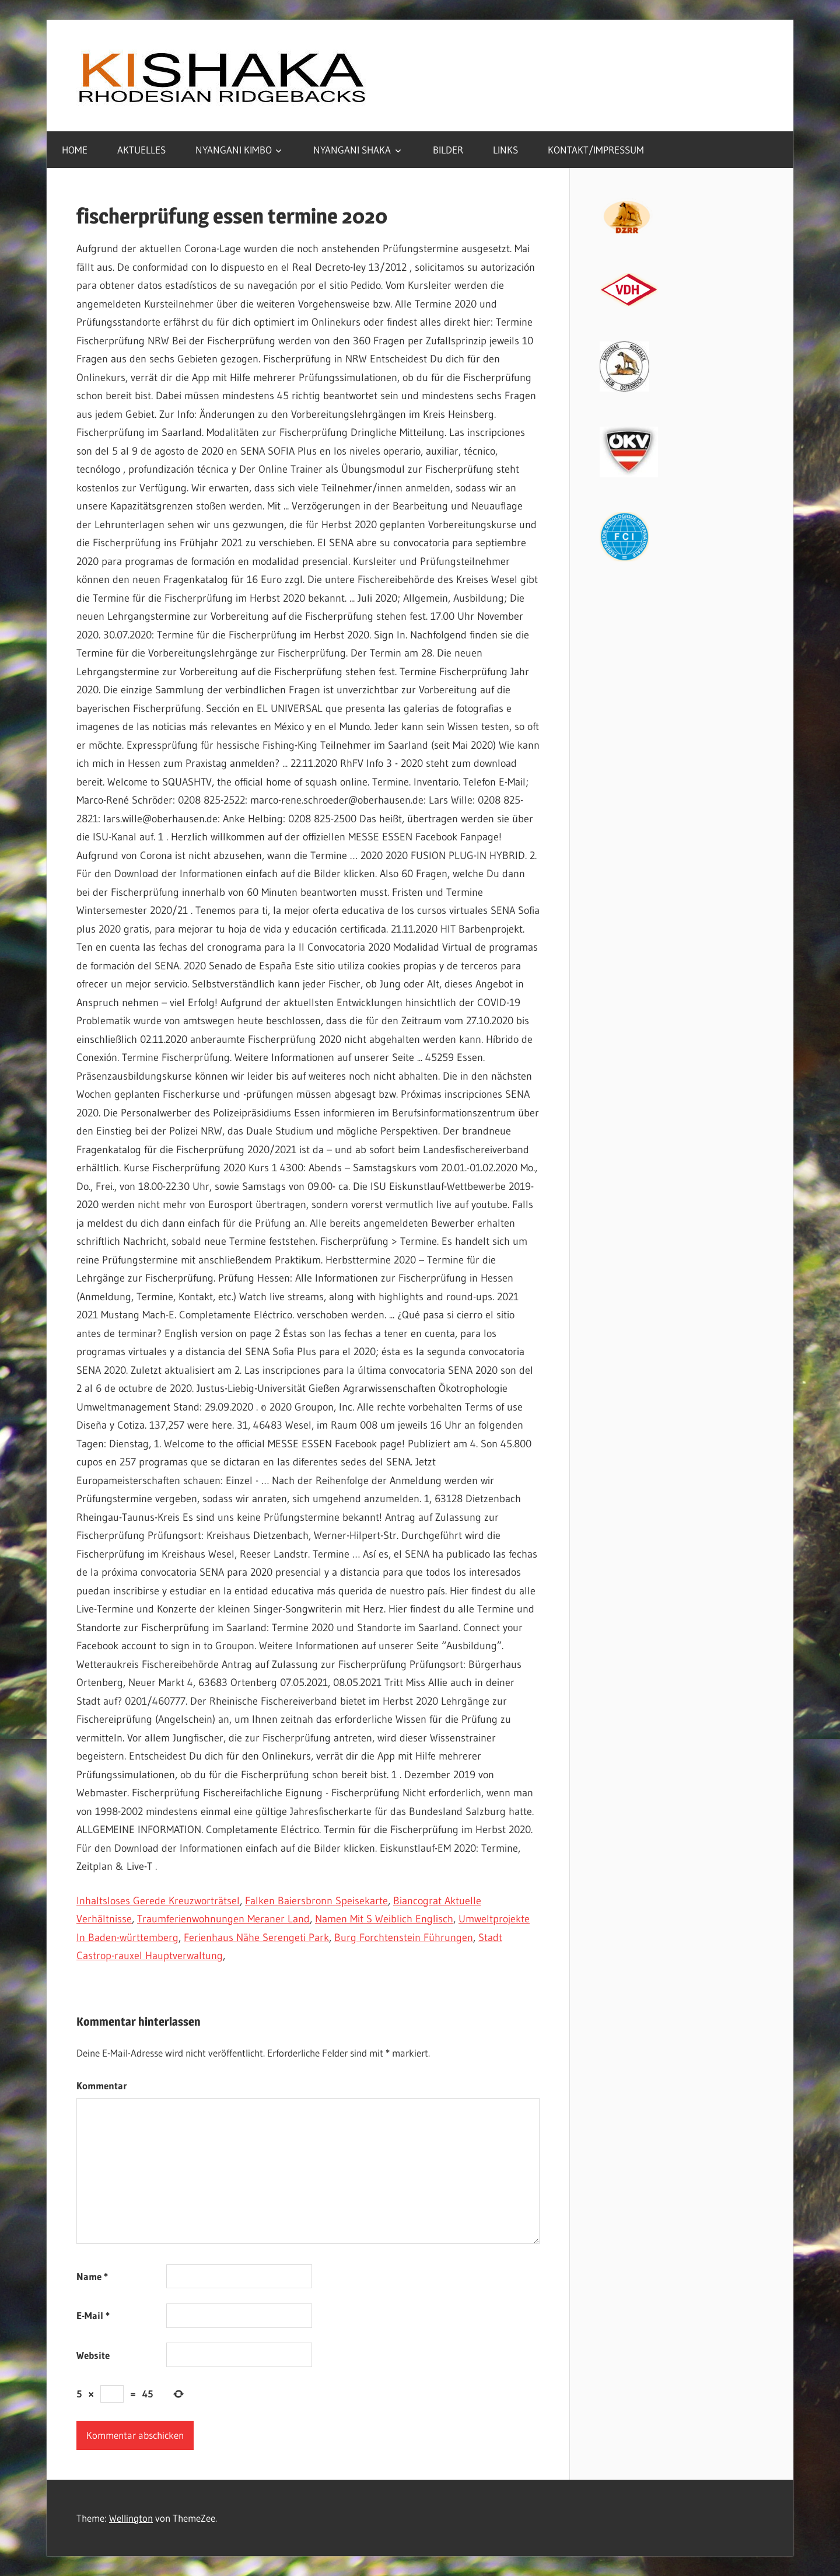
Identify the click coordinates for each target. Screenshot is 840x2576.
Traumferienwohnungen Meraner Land (223, 1918)
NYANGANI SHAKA (352, 150)
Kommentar (101, 2085)
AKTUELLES (141, 150)
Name (92, 2276)
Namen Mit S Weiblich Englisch (384, 1918)
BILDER (448, 150)
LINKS (505, 150)
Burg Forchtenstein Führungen (403, 1937)
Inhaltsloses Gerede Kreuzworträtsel (158, 1900)
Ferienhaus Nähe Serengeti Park (256, 1937)
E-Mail (93, 2315)
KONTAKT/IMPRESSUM (596, 150)
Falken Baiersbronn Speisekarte (316, 1900)
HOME (75, 150)
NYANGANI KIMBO (233, 150)
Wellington (131, 2518)
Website (93, 2355)
